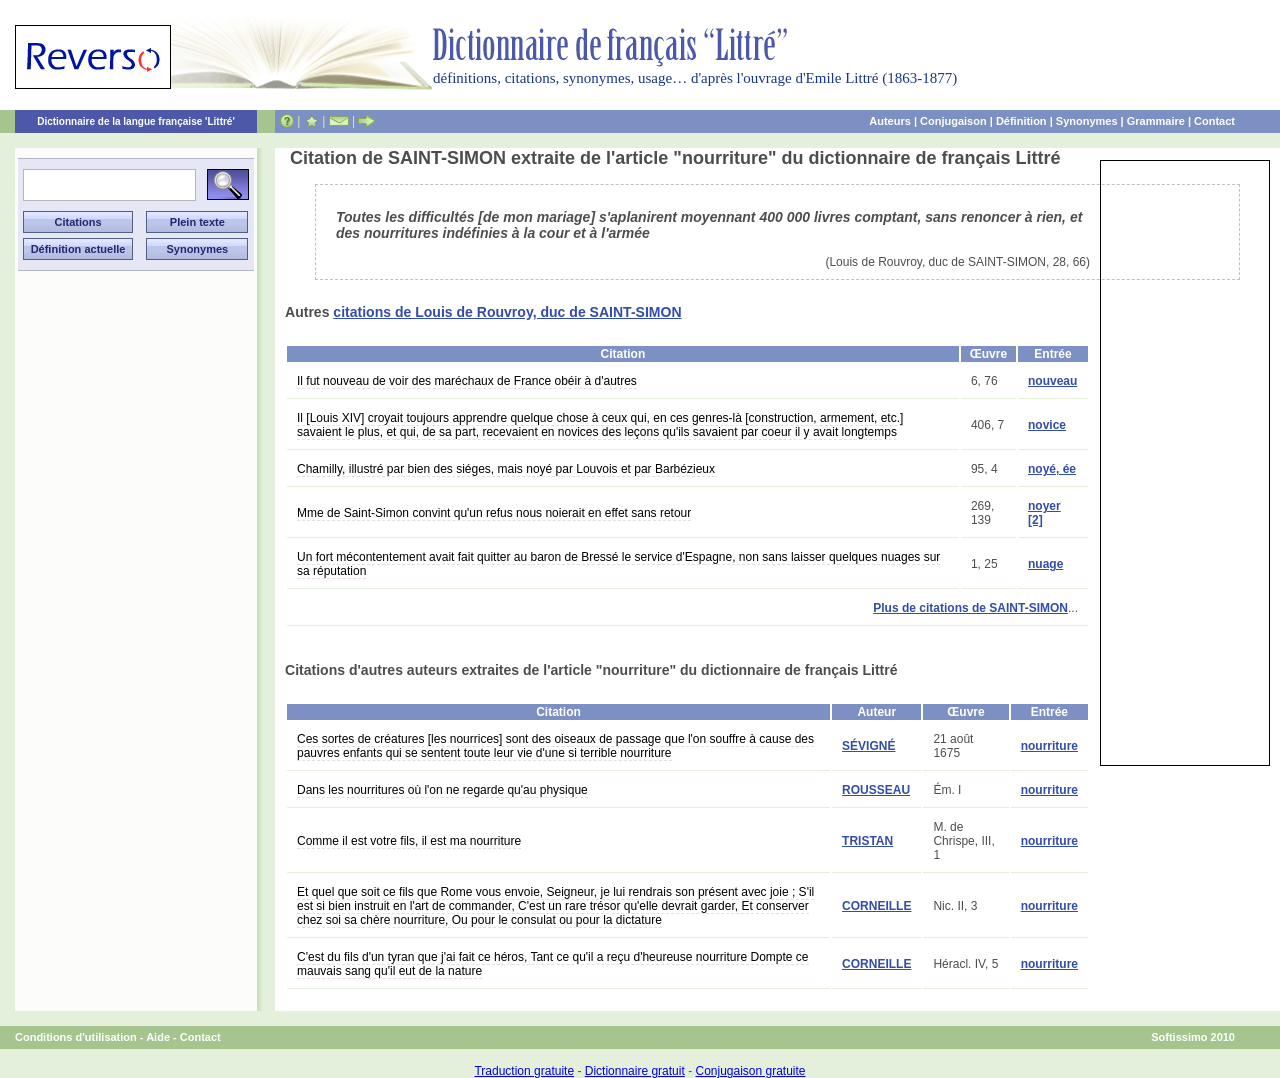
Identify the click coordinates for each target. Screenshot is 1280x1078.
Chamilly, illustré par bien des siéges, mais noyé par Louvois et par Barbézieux (506, 469)
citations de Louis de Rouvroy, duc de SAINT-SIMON (507, 312)
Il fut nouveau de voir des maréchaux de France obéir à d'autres (467, 381)
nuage (1045, 564)
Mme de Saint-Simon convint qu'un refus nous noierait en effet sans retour (494, 513)
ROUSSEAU (876, 790)
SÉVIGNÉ (868, 746)
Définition (1021, 121)
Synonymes (1087, 121)
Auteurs (890, 121)
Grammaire (1156, 121)
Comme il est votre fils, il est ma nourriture (409, 841)
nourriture (1049, 746)
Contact (1214, 121)
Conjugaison (953, 121)
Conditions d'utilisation (76, 1037)
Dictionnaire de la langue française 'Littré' (136, 121)
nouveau (1052, 381)
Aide (158, 1037)
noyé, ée (1052, 469)
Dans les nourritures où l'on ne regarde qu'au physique (442, 790)
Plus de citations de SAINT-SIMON (970, 608)
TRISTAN (867, 841)
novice (1047, 425)
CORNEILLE (876, 906)
